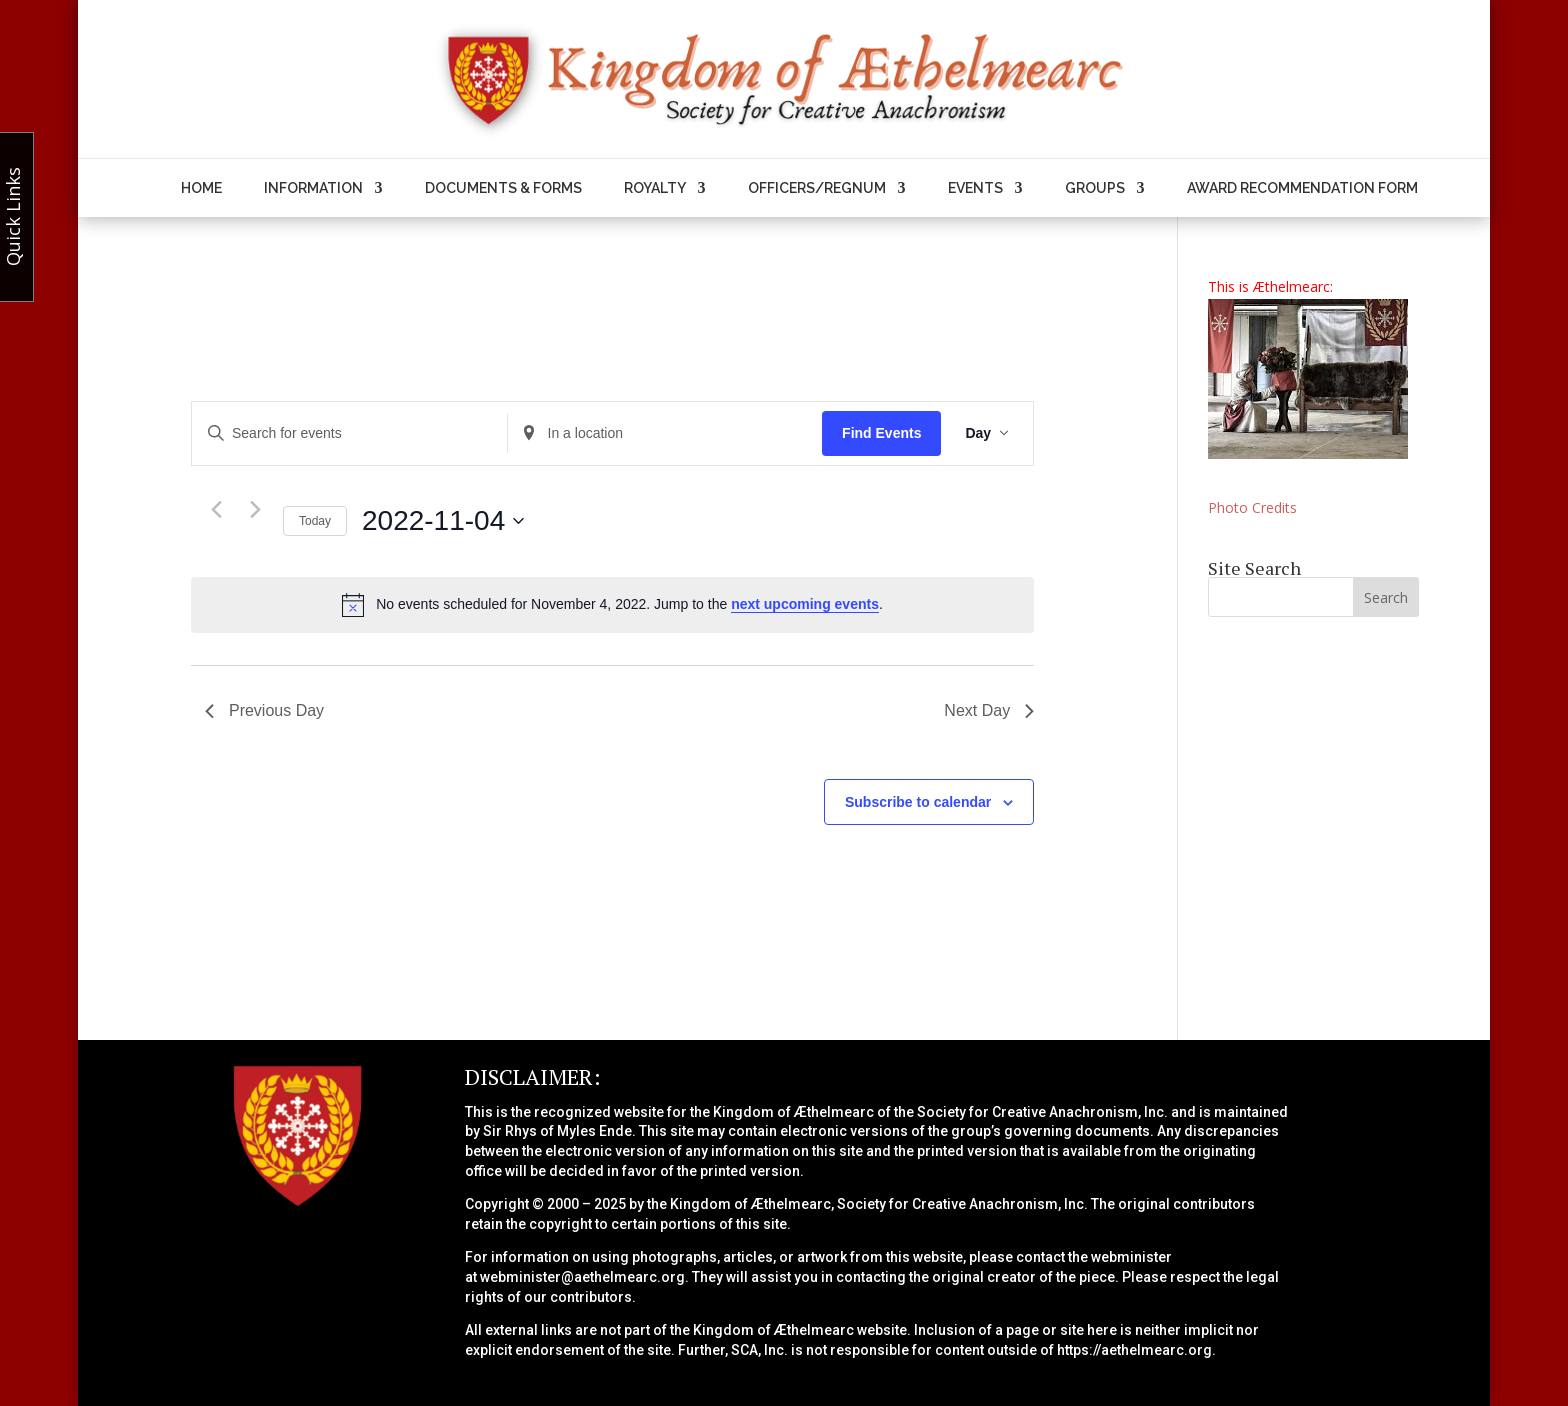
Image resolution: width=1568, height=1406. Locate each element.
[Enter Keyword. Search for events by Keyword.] (349, 433)
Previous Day (264, 710)
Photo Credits (1252, 507)
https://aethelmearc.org (1134, 1350)
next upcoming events (805, 604)
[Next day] (256, 510)
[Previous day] (217, 510)
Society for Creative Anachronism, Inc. (1042, 1112)
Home (201, 188)
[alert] (612, 605)
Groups (1095, 188)
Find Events (881, 433)
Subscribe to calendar (918, 802)
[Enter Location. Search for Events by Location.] (665, 433)
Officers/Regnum (817, 188)
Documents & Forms (503, 188)
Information (313, 188)
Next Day (989, 710)
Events (975, 188)
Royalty (655, 188)
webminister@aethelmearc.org (582, 1277)
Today (315, 521)
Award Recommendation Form (1302, 188)
